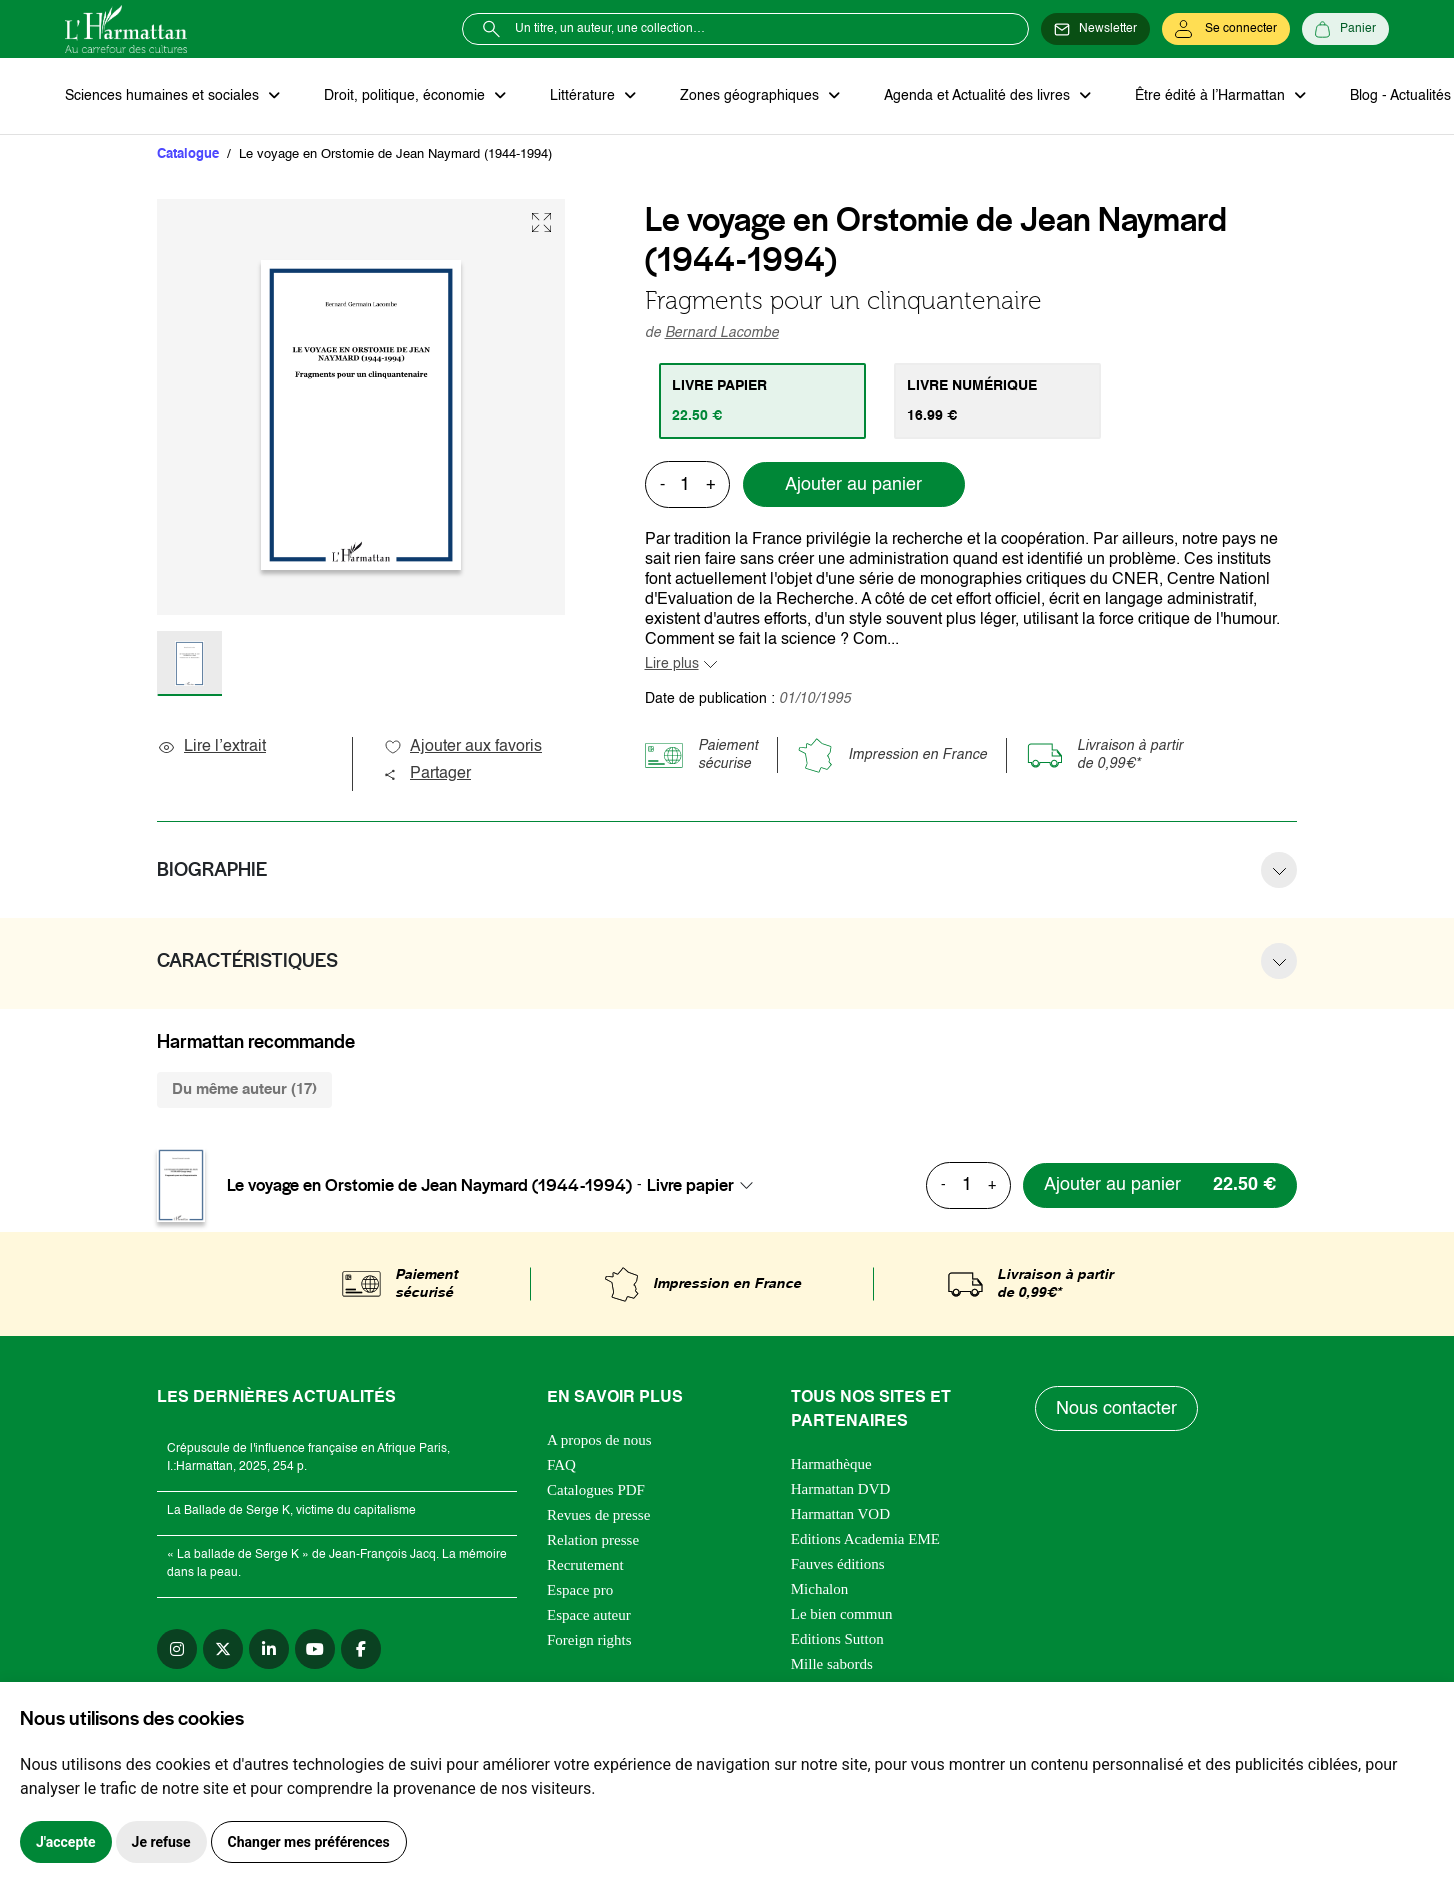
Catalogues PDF (596, 1490)
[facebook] (361, 1649)
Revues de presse (598, 1515)
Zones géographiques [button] (751, 96)
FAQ (561, 1465)
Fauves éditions (838, 1564)
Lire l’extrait (211, 747)
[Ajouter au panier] (1160, 1185)
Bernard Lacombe (722, 333)
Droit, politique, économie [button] (406, 96)
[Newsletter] (1095, 29)
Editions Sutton (837, 1639)
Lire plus (672, 664)
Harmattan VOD (840, 1514)
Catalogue (188, 154)
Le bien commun (842, 1614)
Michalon (820, 1589)
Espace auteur (589, 1615)
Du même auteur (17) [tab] (244, 1089)
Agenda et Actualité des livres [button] (979, 96)
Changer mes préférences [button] (309, 1842)
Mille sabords (832, 1664)
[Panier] (1345, 29)
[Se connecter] (1226, 29)
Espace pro (580, 1590)
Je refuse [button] (161, 1842)
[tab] (762, 401)
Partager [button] (427, 774)
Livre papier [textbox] (690, 1185)
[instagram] (177, 1649)
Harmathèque (831, 1464)
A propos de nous (599, 1440)
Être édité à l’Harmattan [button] (1212, 96)
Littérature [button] (584, 96)
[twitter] (223, 1649)
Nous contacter (1116, 1409)
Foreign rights (589, 1640)
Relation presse (593, 1540)
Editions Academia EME (865, 1539)
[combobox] (706, 1185)
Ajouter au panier (853, 485)
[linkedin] (269, 1649)
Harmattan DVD (841, 1489)
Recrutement (585, 1565)
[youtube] (315, 1649)
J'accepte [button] (66, 1842)
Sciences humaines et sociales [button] (164, 96)
